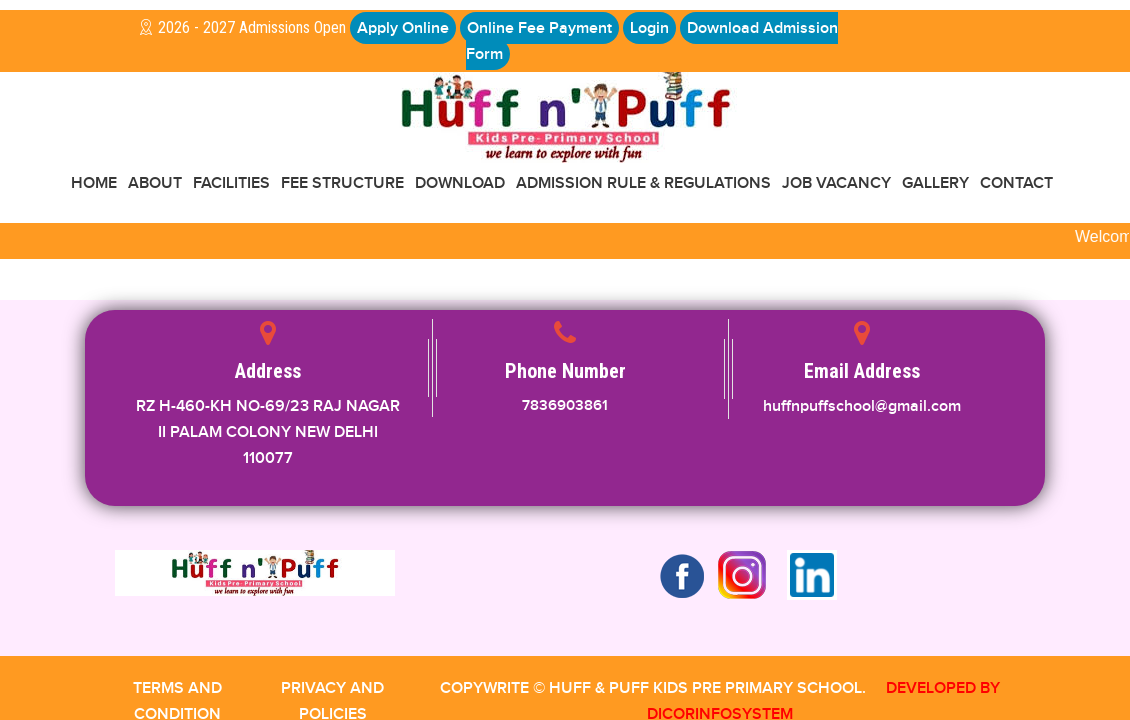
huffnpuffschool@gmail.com (862, 406)
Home (94, 183)
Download (460, 183)
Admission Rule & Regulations (643, 183)
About (155, 183)
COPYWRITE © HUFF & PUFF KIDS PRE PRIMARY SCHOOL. (653, 688)
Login (649, 28)
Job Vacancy (836, 183)
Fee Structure (342, 183)
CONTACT (1016, 183)
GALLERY (935, 183)
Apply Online (403, 28)
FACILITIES (231, 183)
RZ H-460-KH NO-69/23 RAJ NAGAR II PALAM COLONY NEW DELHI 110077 (268, 432)
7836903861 (565, 405)
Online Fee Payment (539, 28)
